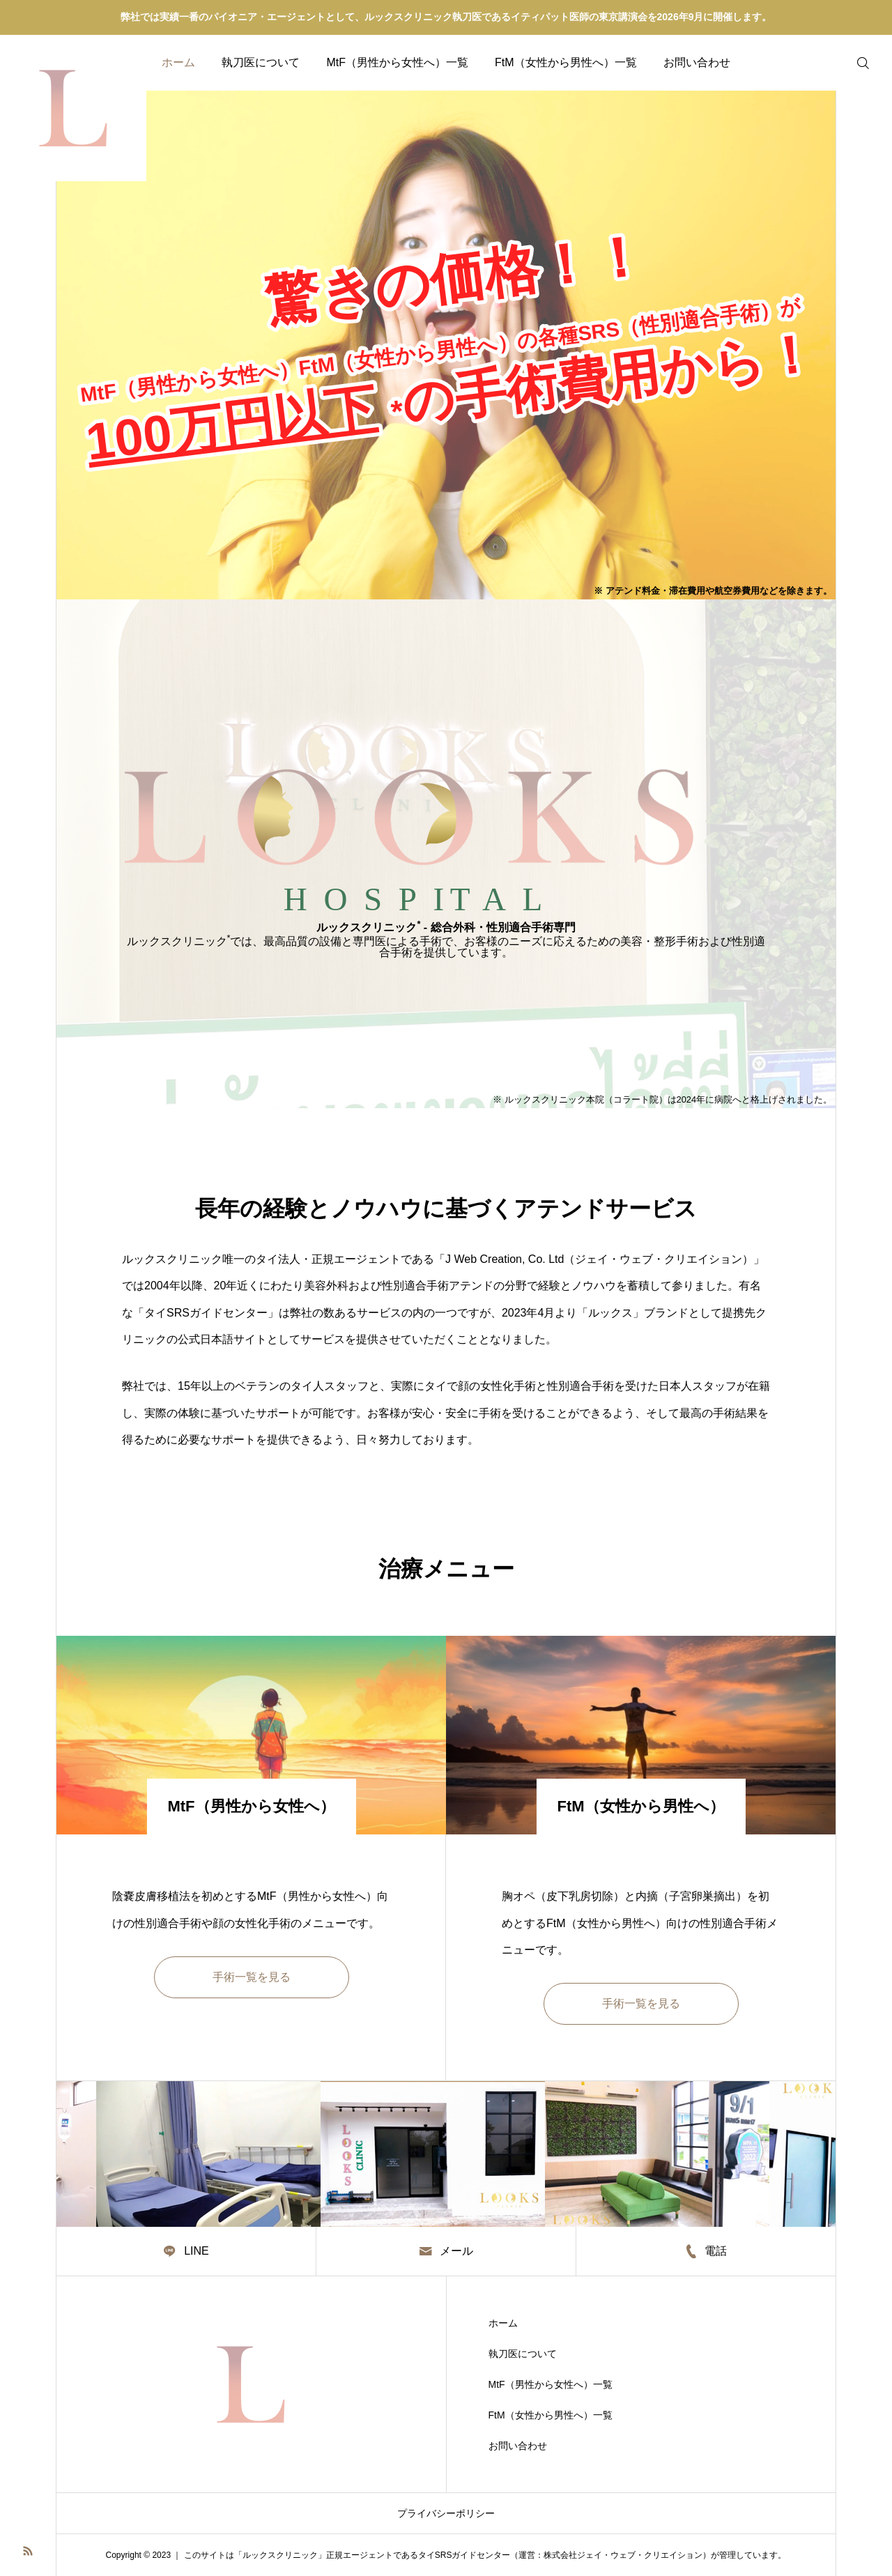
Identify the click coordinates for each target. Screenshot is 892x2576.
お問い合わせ (696, 62)
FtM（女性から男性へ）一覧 (566, 62)
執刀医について (261, 62)
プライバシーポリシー (446, 2513)
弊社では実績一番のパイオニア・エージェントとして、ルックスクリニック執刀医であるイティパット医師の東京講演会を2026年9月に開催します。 (446, 16)
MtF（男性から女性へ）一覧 (397, 62)
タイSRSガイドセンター (464, 2555)
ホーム (178, 62)
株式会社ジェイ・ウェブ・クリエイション (623, 2555)
